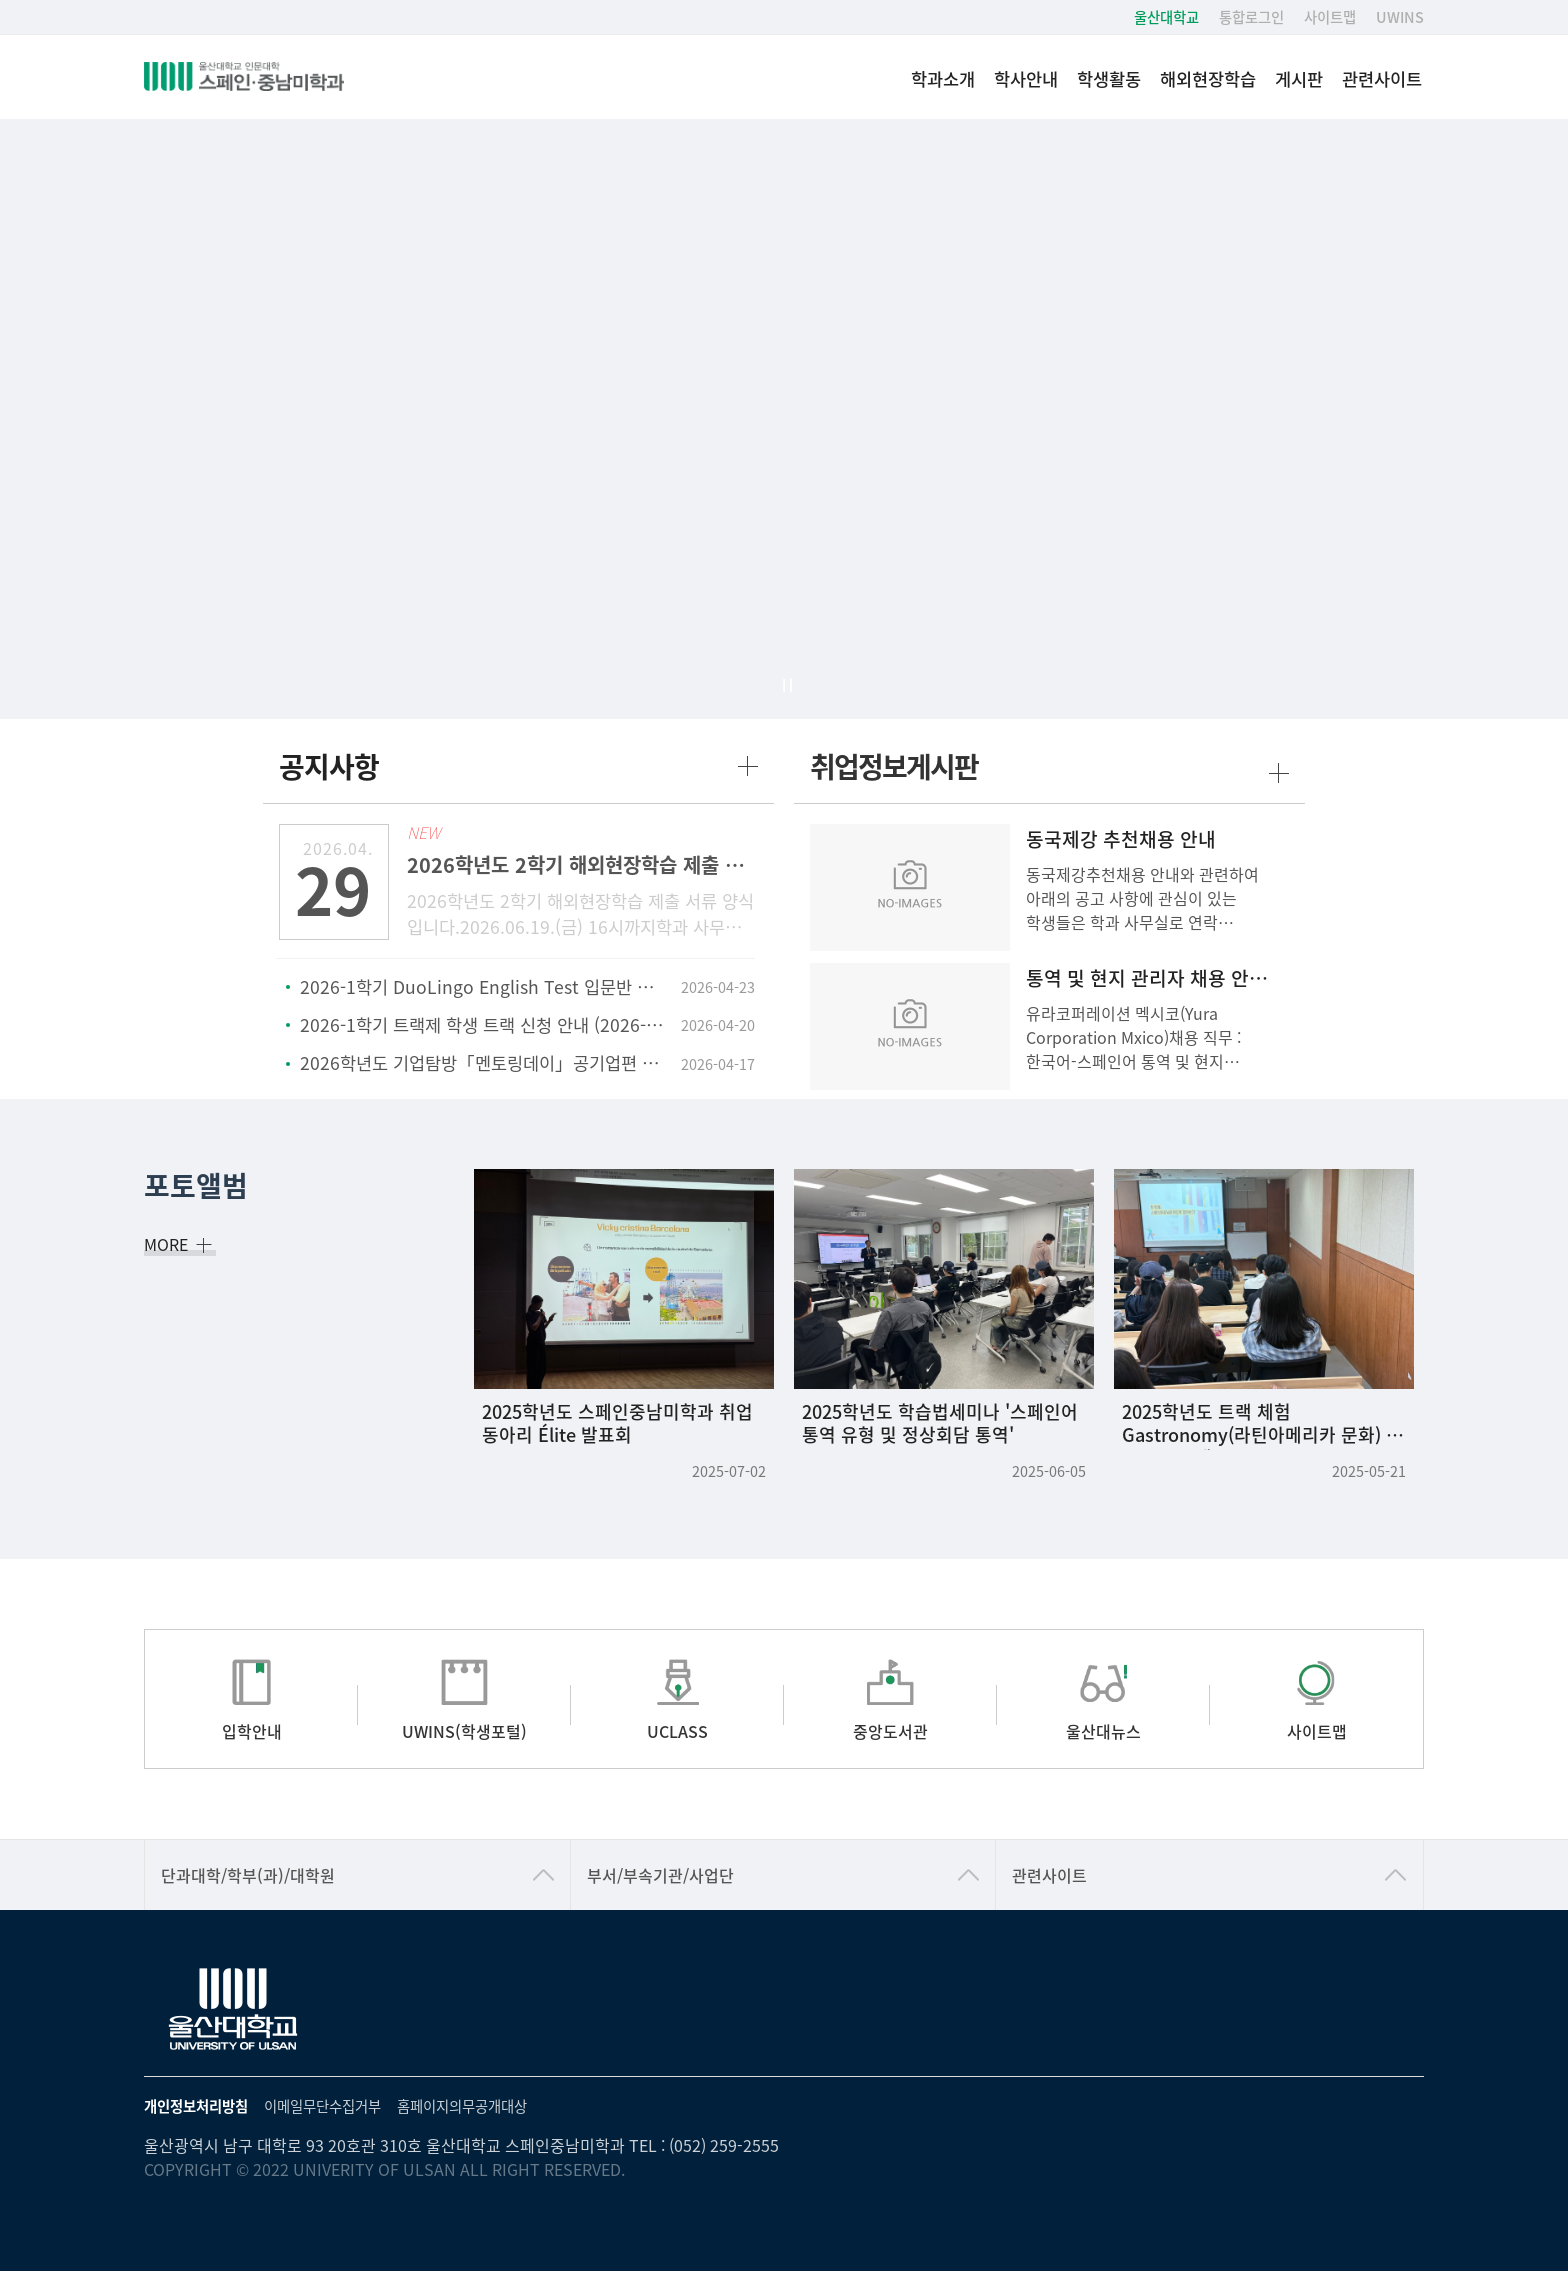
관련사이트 (1382, 78)
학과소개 (943, 78)
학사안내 (1026, 78)
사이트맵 (1330, 16)
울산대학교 (1166, 16)
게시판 (1299, 78)
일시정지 (787, 685)
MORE (174, 1244)
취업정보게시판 (894, 766)
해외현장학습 (1208, 78)
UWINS (1400, 16)
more (748, 766)
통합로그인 (1251, 16)
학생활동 (1109, 78)
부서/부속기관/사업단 (660, 1875)
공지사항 (329, 766)
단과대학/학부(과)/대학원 (248, 1875)
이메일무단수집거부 (322, 2105)
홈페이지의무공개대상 (462, 2105)
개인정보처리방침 (196, 2105)
